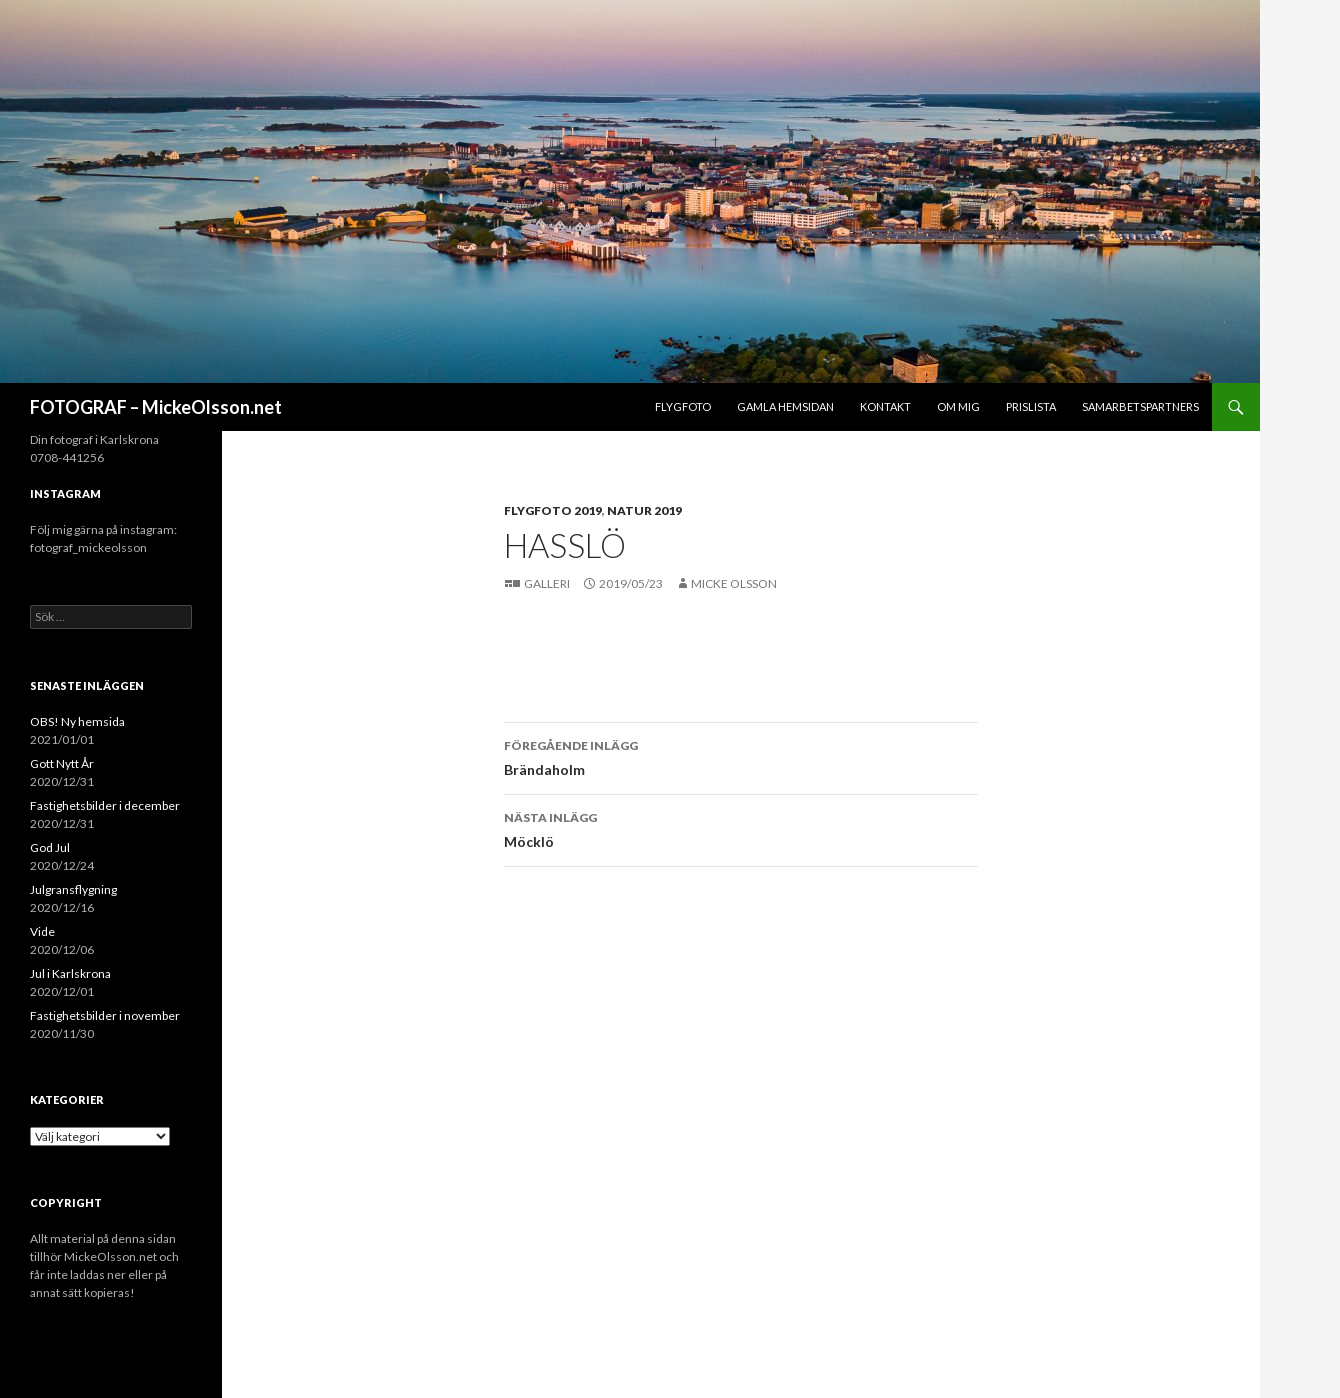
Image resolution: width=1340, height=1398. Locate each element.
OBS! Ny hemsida (77, 721)
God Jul (50, 847)
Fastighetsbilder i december (105, 805)
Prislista (1031, 406)
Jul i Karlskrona (70, 973)
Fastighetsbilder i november (105, 1015)
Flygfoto (683, 406)
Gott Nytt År (62, 763)
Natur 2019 (644, 510)
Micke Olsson (734, 583)
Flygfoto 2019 (553, 510)
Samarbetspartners (1140, 406)
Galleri (548, 583)
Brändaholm (741, 756)
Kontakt (885, 406)
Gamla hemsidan (785, 406)
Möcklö (741, 828)
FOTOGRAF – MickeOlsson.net (156, 407)
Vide (42, 931)
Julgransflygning (73, 889)
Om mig (958, 406)
